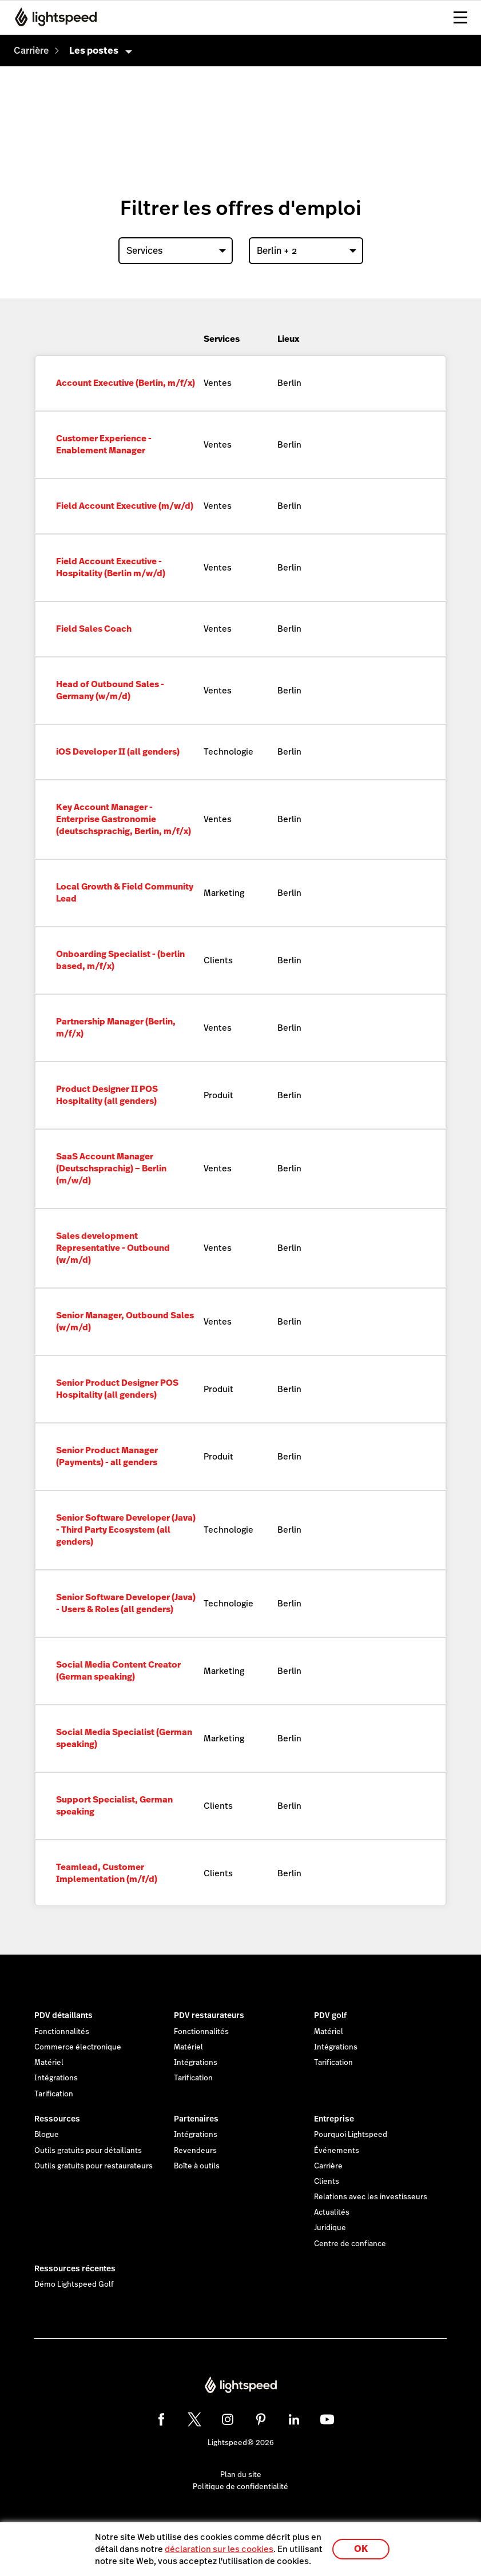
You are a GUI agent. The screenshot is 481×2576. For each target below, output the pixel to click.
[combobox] (175, 250)
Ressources (57, 2118)
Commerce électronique (77, 2047)
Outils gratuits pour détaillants (88, 2151)
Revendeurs (195, 2151)
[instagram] (227, 2419)
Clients (326, 2181)
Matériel (48, 2062)
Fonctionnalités (61, 2032)
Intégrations (56, 2078)
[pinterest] (261, 2419)
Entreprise (334, 2118)
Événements (336, 2151)
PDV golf (330, 2015)
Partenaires (196, 2118)
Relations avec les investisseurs (370, 2197)
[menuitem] (31, 50)
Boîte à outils (197, 2166)
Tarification (53, 2094)
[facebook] (161, 2419)
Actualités (331, 2212)
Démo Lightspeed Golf (74, 2284)
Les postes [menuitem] (93, 50)
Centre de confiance (350, 2244)
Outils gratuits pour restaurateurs (93, 2166)
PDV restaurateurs (209, 2015)
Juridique (330, 2228)
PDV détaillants (63, 2015)
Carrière (328, 2166)
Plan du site (240, 2475)
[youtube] (327, 2419)
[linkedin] (294, 2419)
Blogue (46, 2135)
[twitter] (194, 2419)
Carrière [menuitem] (31, 50)
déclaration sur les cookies (219, 2549)
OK (361, 2548)
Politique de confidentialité (240, 2487)
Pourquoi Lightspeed (350, 2135)
